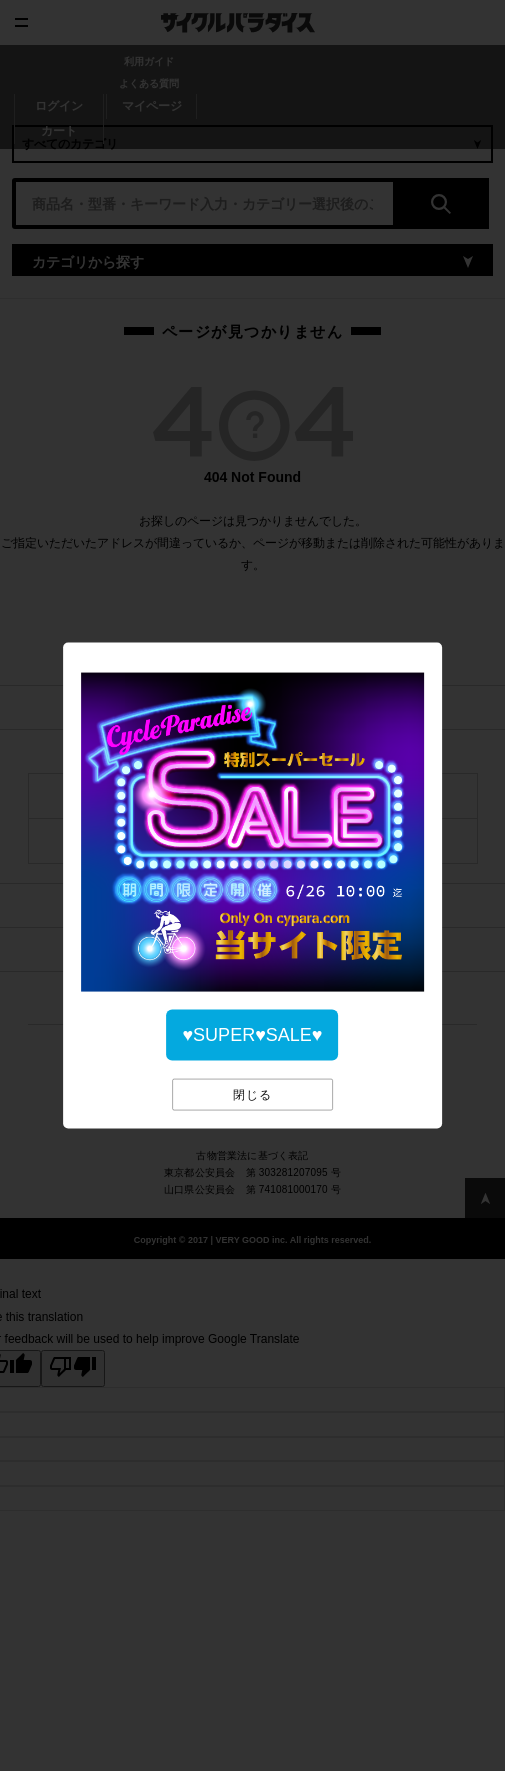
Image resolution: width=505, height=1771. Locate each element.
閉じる (252, 1095)
